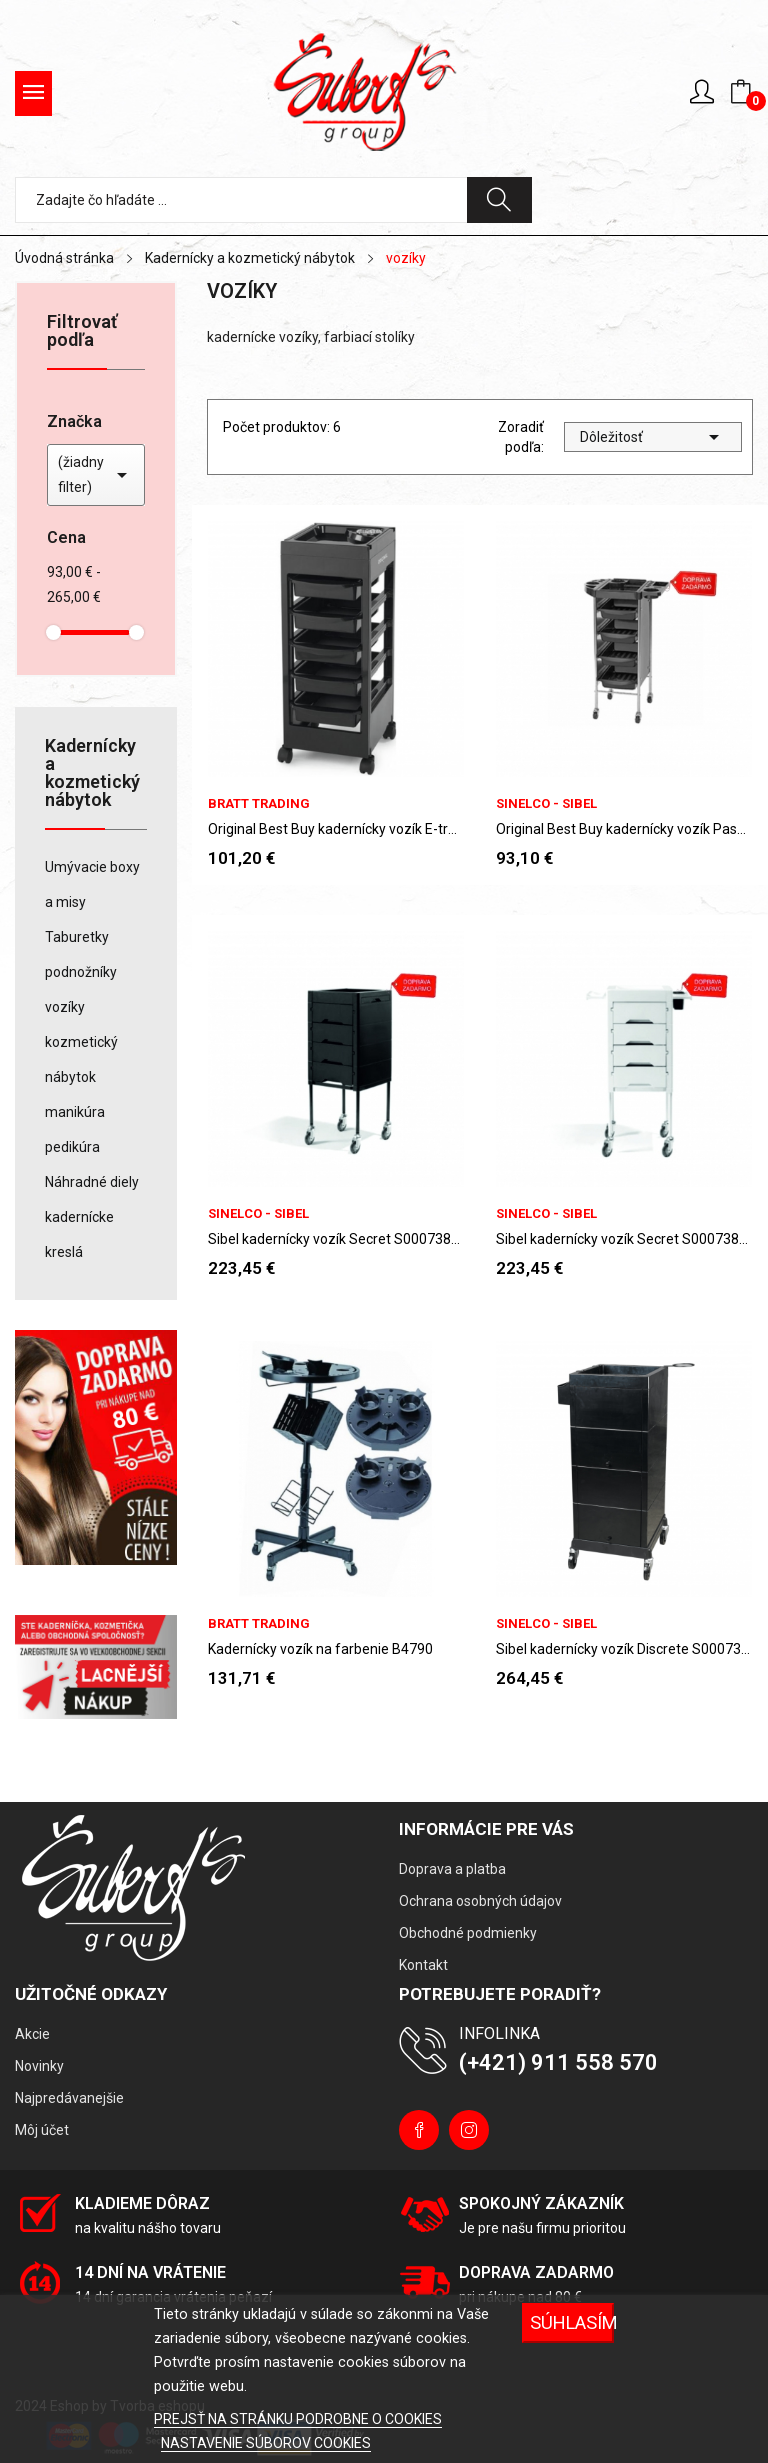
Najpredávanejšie (69, 2098)
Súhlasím (572, 2322)
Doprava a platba (452, 1869)
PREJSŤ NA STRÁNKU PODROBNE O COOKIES (298, 2419)
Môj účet (42, 2130)
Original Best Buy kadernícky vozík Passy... (624, 829)
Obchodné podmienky (468, 1933)
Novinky (39, 2066)
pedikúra (72, 1147)
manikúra (75, 1112)
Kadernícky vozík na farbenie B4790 (320, 1649)
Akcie (32, 2034)
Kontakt (423, 1965)
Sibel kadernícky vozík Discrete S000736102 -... (624, 1649)
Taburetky (77, 937)
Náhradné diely (92, 1182)
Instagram (469, 2130)
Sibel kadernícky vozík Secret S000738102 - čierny (336, 1239)
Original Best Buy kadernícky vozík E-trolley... (336, 829)
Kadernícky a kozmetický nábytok (92, 773)
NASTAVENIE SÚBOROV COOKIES (266, 2443)
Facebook (419, 2130)
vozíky (65, 1007)
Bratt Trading (259, 803)
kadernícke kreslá (79, 1234)
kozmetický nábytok (81, 1059)
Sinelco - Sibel (546, 803)
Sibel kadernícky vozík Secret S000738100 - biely (624, 1239)
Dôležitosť (653, 437)
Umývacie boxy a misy (92, 884)
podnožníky (81, 972)
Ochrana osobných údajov (480, 1901)
